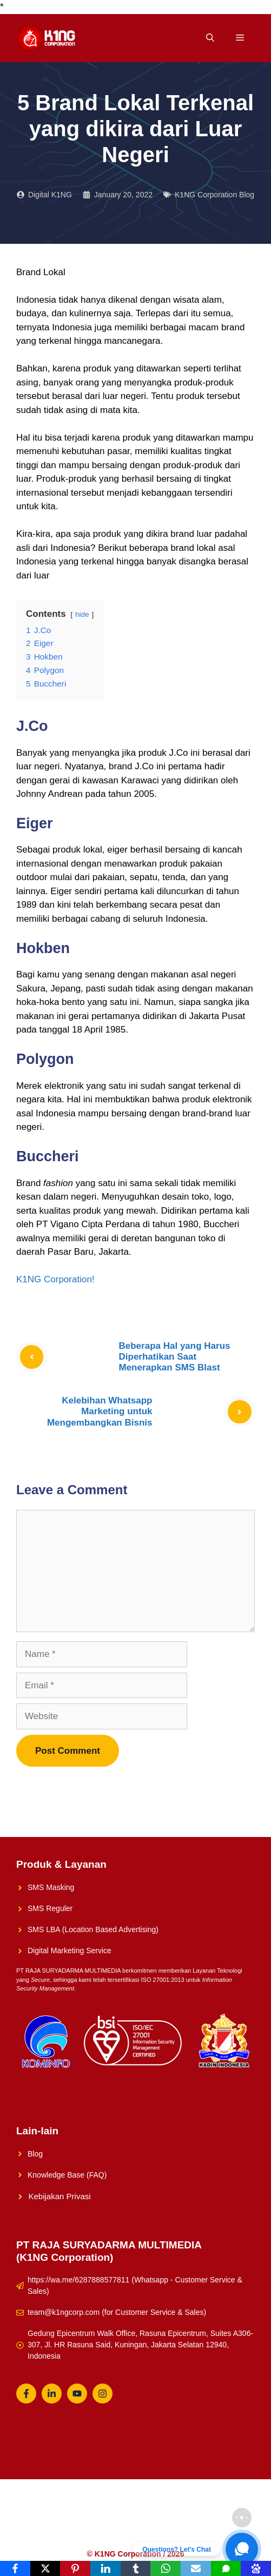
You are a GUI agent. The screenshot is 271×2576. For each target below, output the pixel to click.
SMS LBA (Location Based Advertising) (93, 1929)
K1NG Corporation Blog (214, 194)
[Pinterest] (75, 2568)
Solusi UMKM (145, 2517)
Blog (35, 2153)
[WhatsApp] (165, 2568)
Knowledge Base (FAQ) (67, 2175)
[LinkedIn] (105, 2568)
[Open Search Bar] (210, 38)
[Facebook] (15, 2568)
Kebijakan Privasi (60, 2196)
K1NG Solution (86, 2517)
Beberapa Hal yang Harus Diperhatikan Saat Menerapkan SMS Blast (174, 1357)
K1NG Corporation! (55, 1279)
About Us (194, 2517)
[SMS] (226, 2568)
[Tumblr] (136, 2568)
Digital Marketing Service (69, 1950)
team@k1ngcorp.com (64, 2312)
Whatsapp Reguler (181, 2534)
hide (82, 614)
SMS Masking (51, 1887)
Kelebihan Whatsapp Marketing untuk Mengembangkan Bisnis (100, 1411)
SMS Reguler (50, 1908)
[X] (45, 2568)
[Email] (196, 2568)
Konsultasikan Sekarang (99, 2534)
